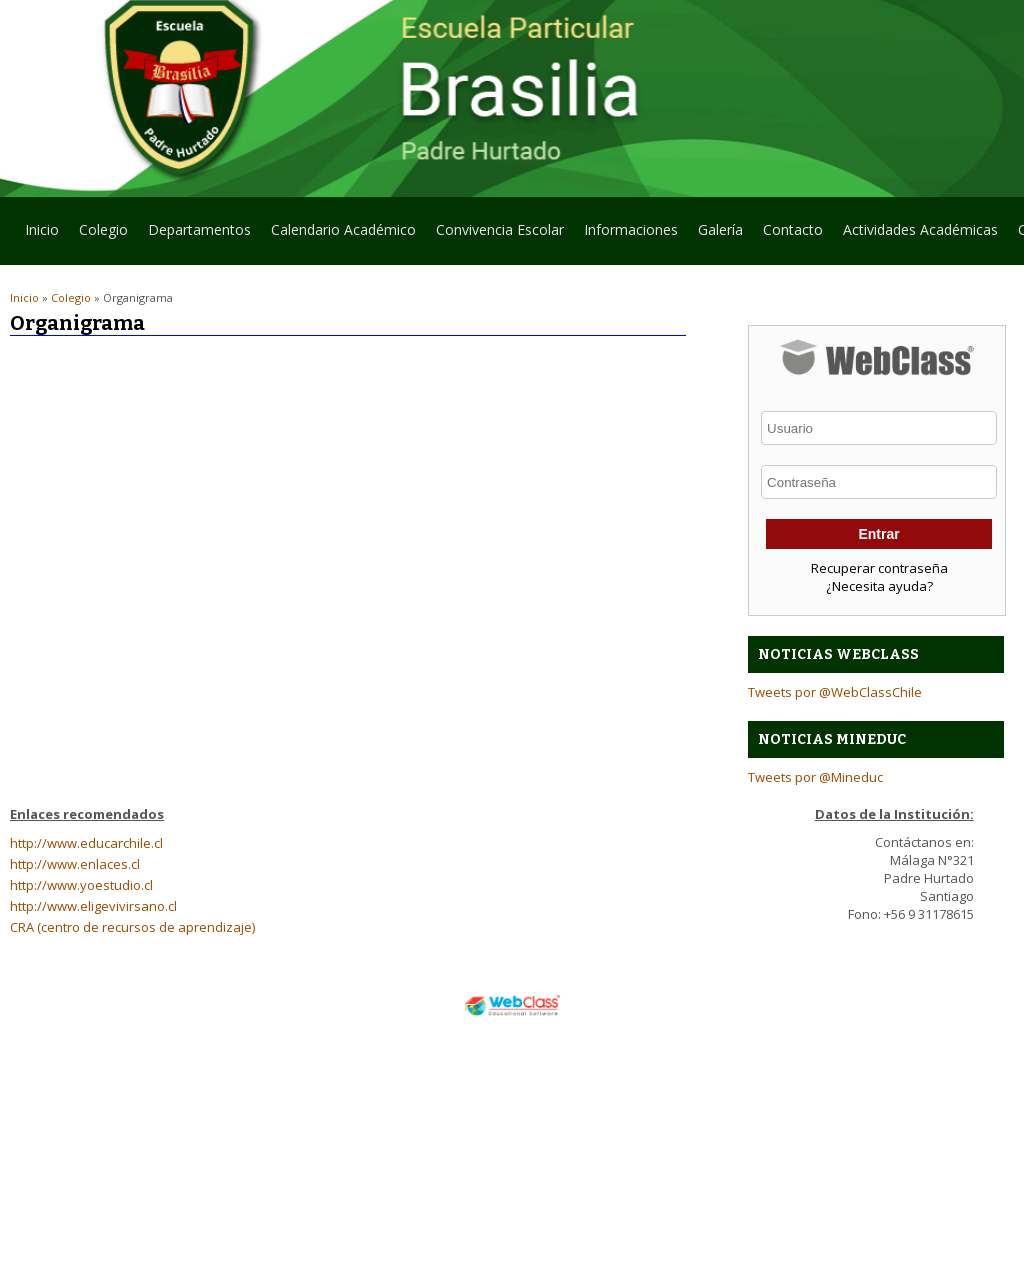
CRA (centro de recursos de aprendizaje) (132, 927)
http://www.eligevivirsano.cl (93, 906)
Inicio (42, 229)
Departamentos (194, 234)
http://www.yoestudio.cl (81, 885)
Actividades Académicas (920, 229)
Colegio (98, 234)
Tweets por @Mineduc (815, 777)
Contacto (793, 229)
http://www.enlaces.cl (75, 864)
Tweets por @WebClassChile (835, 692)
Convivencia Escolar (500, 229)
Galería (720, 229)
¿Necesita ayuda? (879, 586)
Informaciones (631, 229)
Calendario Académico (343, 229)
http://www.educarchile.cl (86, 843)
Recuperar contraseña (879, 568)
